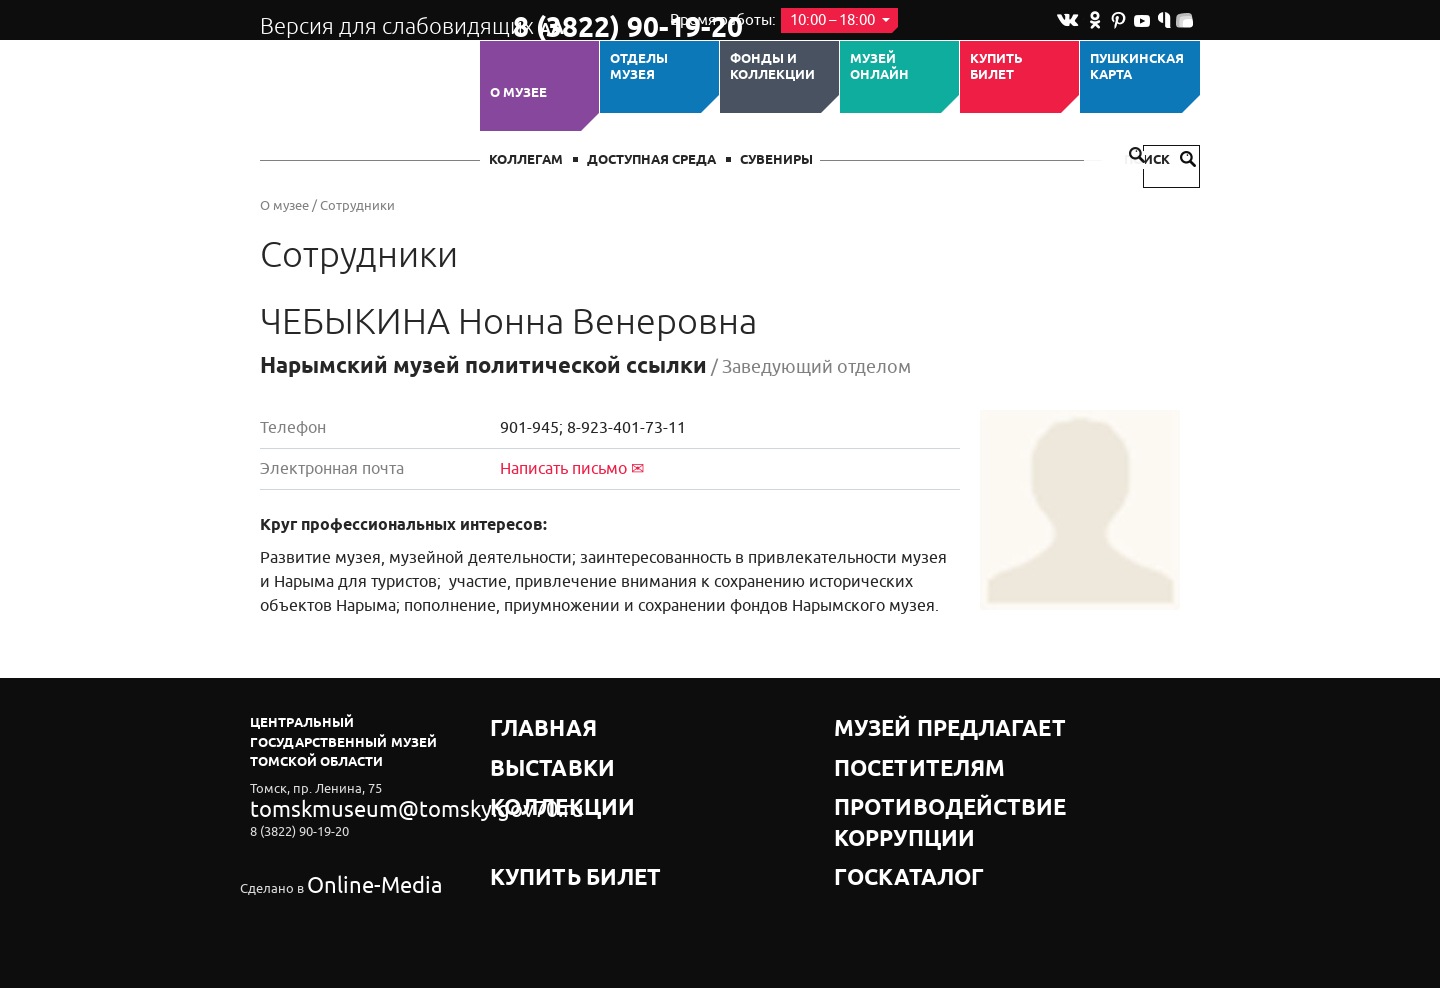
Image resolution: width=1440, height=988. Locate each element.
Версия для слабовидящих (368, 20)
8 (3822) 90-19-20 (576, 21)
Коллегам (526, 160)
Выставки (527, 747)
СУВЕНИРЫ (776, 160)
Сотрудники (357, 205)
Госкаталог (878, 797)
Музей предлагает (903, 722)
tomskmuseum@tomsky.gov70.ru (348, 804)
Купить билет (996, 67)
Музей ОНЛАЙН (879, 67)
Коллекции (533, 772)
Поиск (1160, 160)
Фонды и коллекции (772, 67)
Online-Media (346, 859)
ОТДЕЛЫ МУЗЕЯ (639, 67)
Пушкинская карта (1137, 67)
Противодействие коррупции (945, 772)
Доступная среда (651, 160)
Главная (522, 722)
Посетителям (884, 747)
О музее (518, 93)
